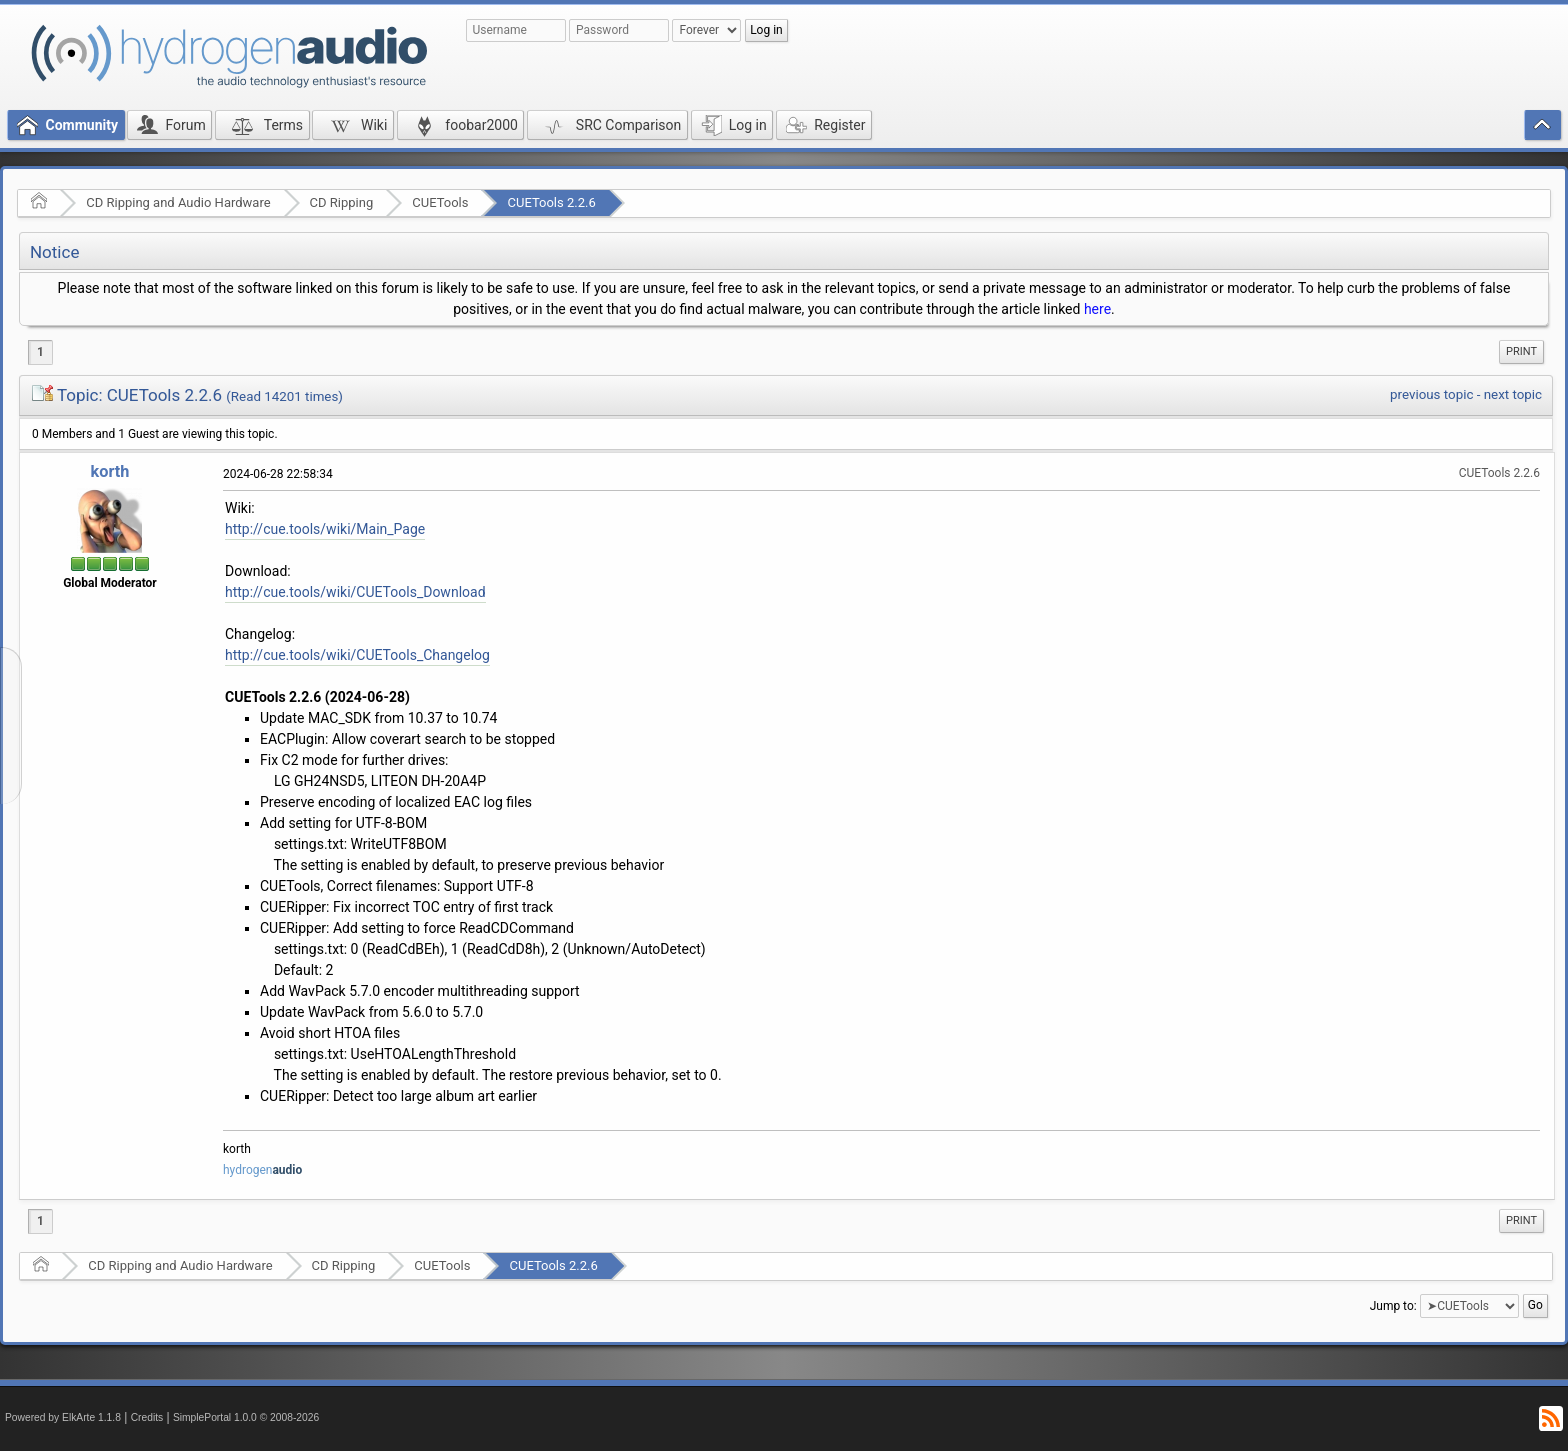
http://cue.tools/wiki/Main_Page (325, 529)
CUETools (440, 202)
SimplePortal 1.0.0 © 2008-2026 (246, 1417)
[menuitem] (1521, 352)
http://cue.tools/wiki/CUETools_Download (355, 592)
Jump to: (1393, 1306)
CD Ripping (342, 202)
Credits (147, 1417)
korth (110, 471)
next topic (1513, 394)
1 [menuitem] (40, 352)
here (1097, 309)
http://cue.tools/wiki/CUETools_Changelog (357, 655)
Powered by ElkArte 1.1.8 (63, 1417)
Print (1521, 351)
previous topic (1431, 394)
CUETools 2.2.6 (551, 202)
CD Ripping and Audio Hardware (178, 202)
